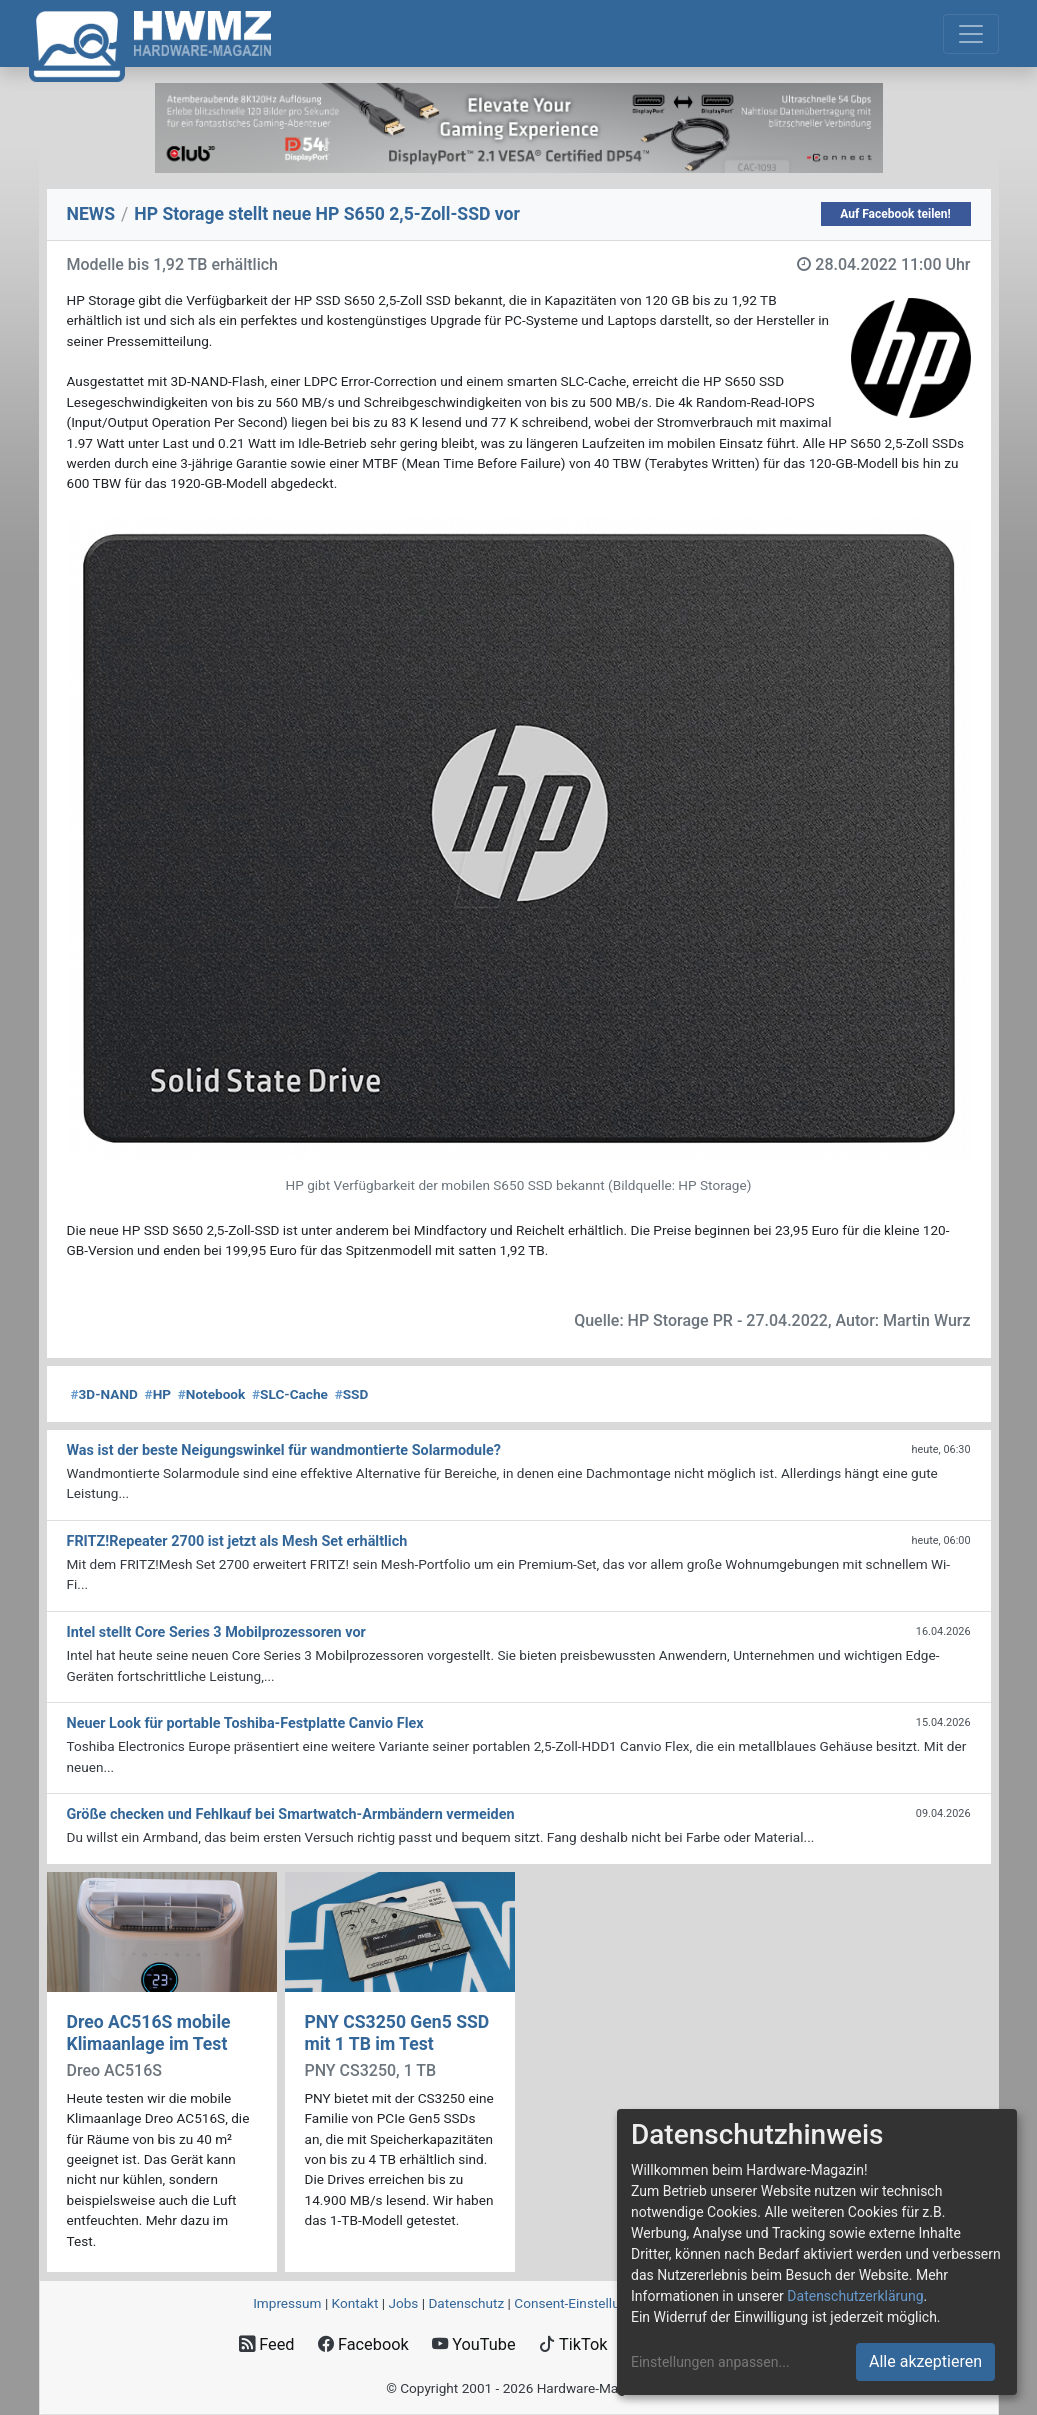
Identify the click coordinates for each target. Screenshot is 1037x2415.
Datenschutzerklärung (855, 2296)
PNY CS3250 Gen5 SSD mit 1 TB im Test (397, 2032)
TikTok (573, 2344)
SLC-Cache (290, 1394)
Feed (266, 2344)
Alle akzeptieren (925, 2361)
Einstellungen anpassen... (710, 2362)
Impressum (287, 2303)
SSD (352, 1394)
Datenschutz (466, 2303)
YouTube (473, 2344)
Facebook (363, 2344)
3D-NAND (104, 1394)
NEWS (91, 214)
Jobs (403, 2303)
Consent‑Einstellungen (581, 2303)
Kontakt (355, 2303)
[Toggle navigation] (971, 34)
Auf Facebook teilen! (895, 214)
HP (158, 1394)
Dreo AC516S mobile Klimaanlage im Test (149, 2032)
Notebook (212, 1394)
